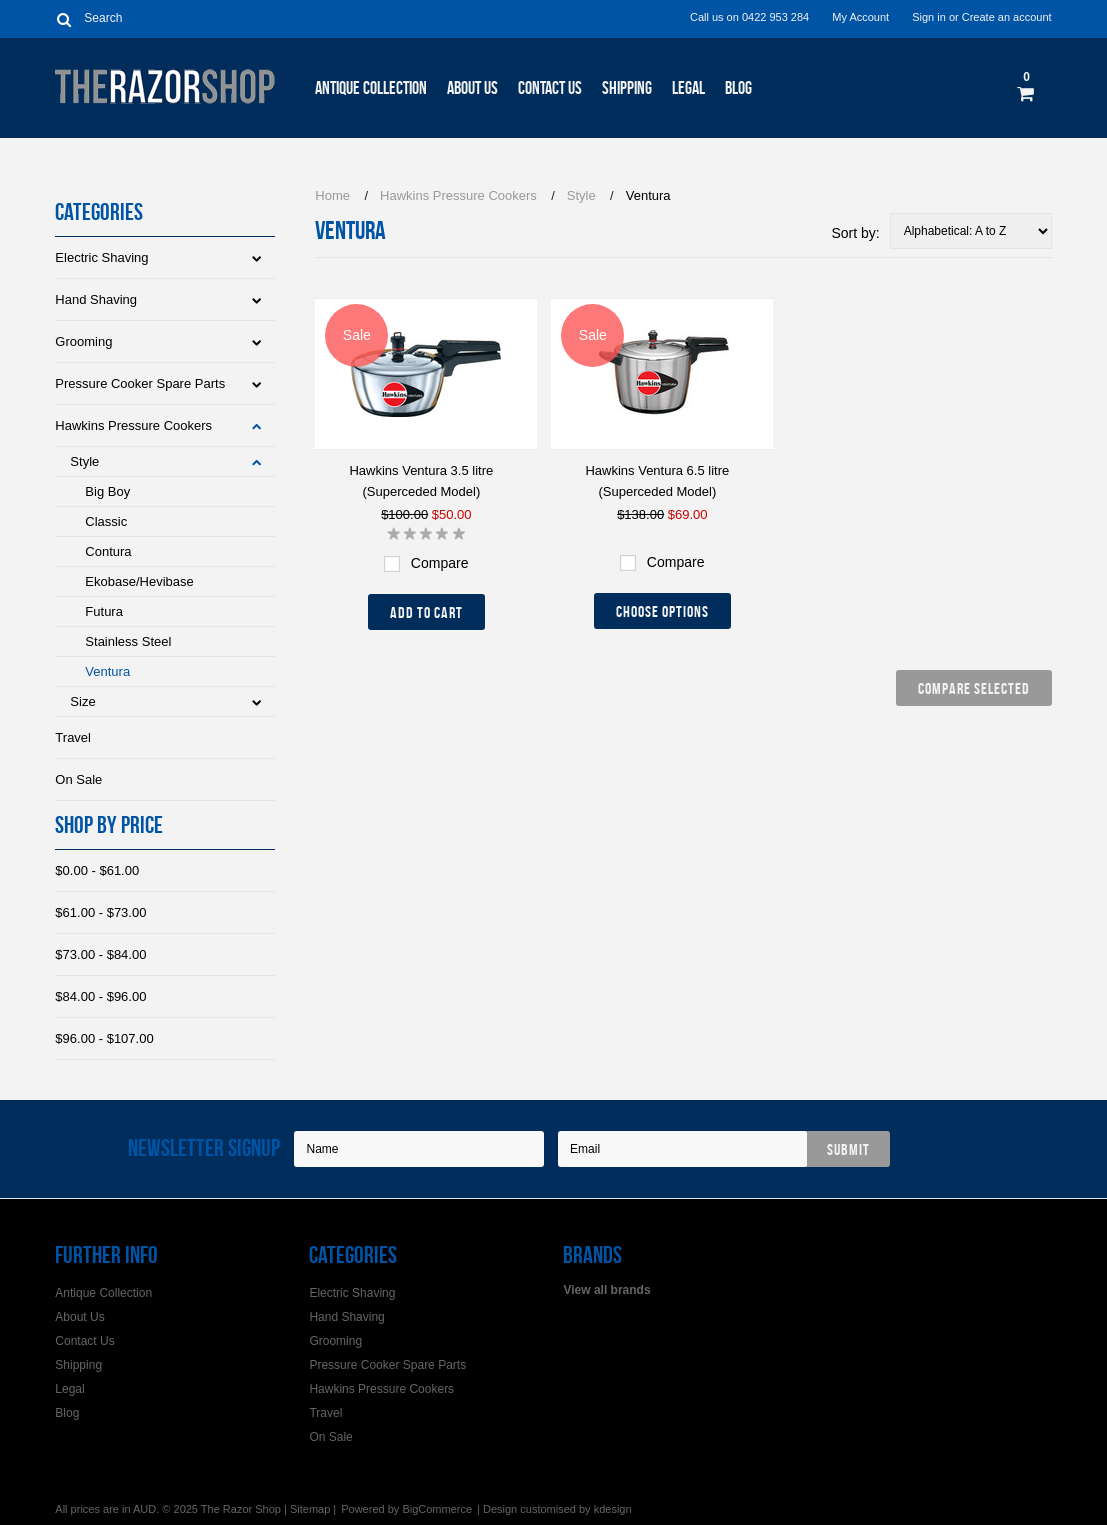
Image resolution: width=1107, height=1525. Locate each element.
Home (332, 195)
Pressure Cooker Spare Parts (140, 383)
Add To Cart (426, 612)
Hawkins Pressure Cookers (133, 425)
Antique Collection (371, 88)
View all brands (606, 1290)
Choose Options (662, 611)
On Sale (78, 779)
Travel (73, 737)
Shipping (627, 88)
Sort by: (855, 233)
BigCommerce (437, 1509)
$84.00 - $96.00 (100, 996)
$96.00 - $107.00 (104, 1038)
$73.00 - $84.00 (100, 954)
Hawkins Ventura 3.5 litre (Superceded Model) (421, 481)
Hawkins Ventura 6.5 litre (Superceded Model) (657, 481)
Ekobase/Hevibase (139, 581)
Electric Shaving (101, 257)
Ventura (107, 671)
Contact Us (550, 88)
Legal (688, 88)
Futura (104, 611)
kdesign (613, 1509)
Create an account (1007, 17)
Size (82, 701)
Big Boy (107, 491)
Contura (108, 551)
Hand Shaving (96, 299)
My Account (860, 17)
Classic (106, 521)
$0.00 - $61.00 (97, 870)
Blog (738, 88)
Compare (440, 563)
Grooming (83, 341)
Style (84, 461)
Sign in (929, 17)
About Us (472, 88)
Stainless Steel (128, 641)
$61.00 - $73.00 (100, 912)
